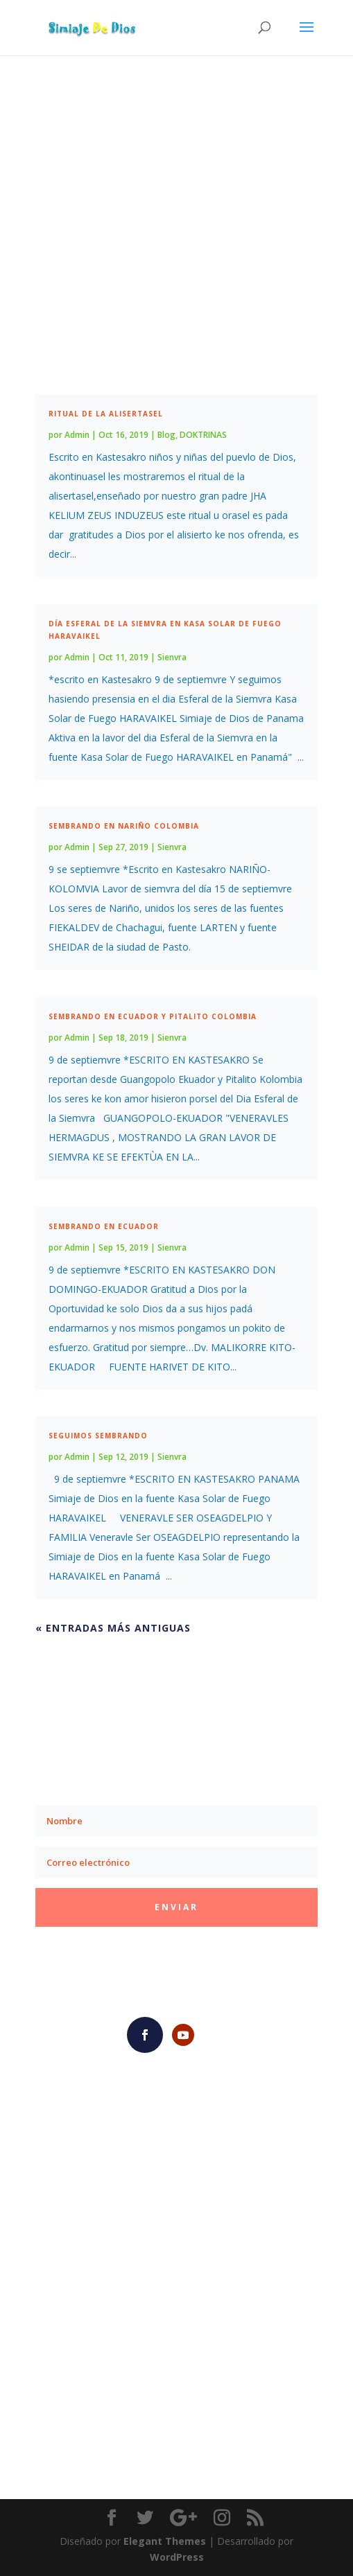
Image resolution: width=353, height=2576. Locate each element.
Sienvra (172, 657)
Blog (166, 435)
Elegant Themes (164, 2541)
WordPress (177, 2557)
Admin (76, 435)
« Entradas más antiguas (113, 1627)
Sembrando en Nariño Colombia (124, 826)
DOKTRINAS (203, 435)
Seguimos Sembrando (98, 1435)
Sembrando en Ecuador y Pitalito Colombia (153, 1016)
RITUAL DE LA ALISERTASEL (106, 413)
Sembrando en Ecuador (104, 1226)
